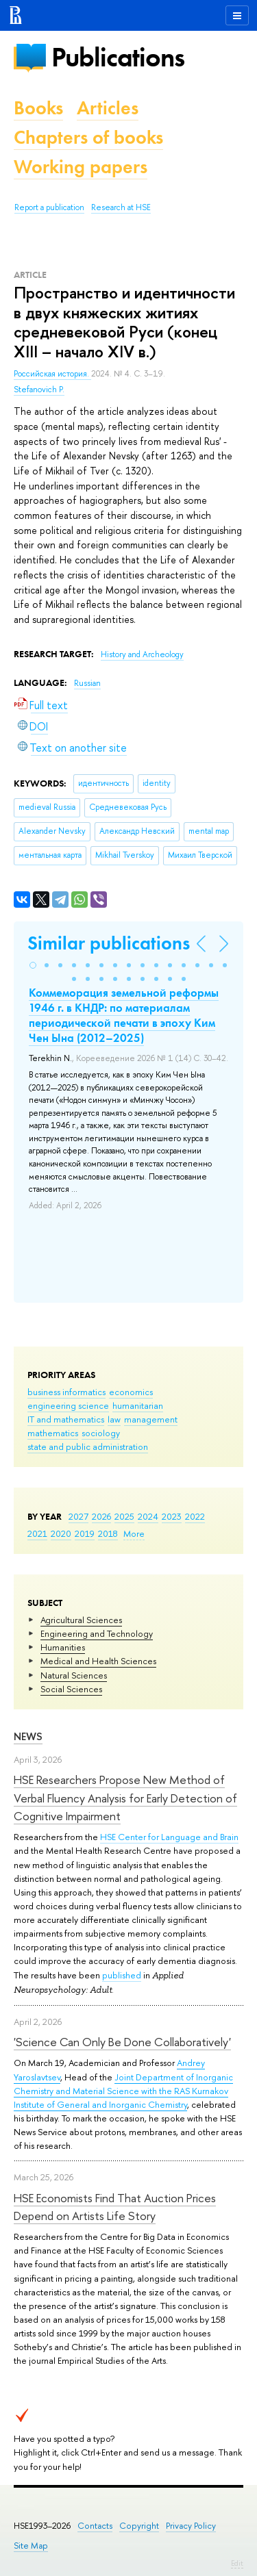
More (134, 1533)
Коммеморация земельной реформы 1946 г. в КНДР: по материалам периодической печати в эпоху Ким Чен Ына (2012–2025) (124, 1015)
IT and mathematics (65, 1419)
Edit (237, 2563)
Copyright (139, 2526)
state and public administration (87, 1446)
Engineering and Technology (96, 1633)
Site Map (31, 2545)
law (114, 1419)
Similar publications (108, 943)
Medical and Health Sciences (98, 1661)
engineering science (68, 1405)
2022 (195, 1516)
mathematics (52, 1433)
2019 (85, 1533)
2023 (172, 1516)
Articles (107, 108)
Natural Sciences (73, 1675)
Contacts (94, 2526)
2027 (78, 1516)
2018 (108, 1533)
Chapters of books (88, 137)
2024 (148, 1516)
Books (38, 108)
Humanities (62, 1647)
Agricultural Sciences (81, 1620)
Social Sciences (71, 1689)
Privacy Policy (191, 2526)
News (28, 1736)
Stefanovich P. (39, 389)
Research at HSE (121, 207)
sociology (101, 1433)
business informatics (66, 1392)
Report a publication (49, 207)
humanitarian (137, 1405)
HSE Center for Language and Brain (169, 1837)
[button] (33, 965)
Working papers (80, 167)
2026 (101, 1516)
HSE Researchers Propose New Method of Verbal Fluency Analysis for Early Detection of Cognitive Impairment (125, 1798)
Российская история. (52, 373)
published (121, 1975)
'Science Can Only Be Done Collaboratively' (122, 2042)
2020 (61, 1533)
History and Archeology (142, 654)
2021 (37, 1533)
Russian (87, 683)
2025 (124, 1516)
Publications (117, 57)
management (151, 1419)
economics (131, 1392)
